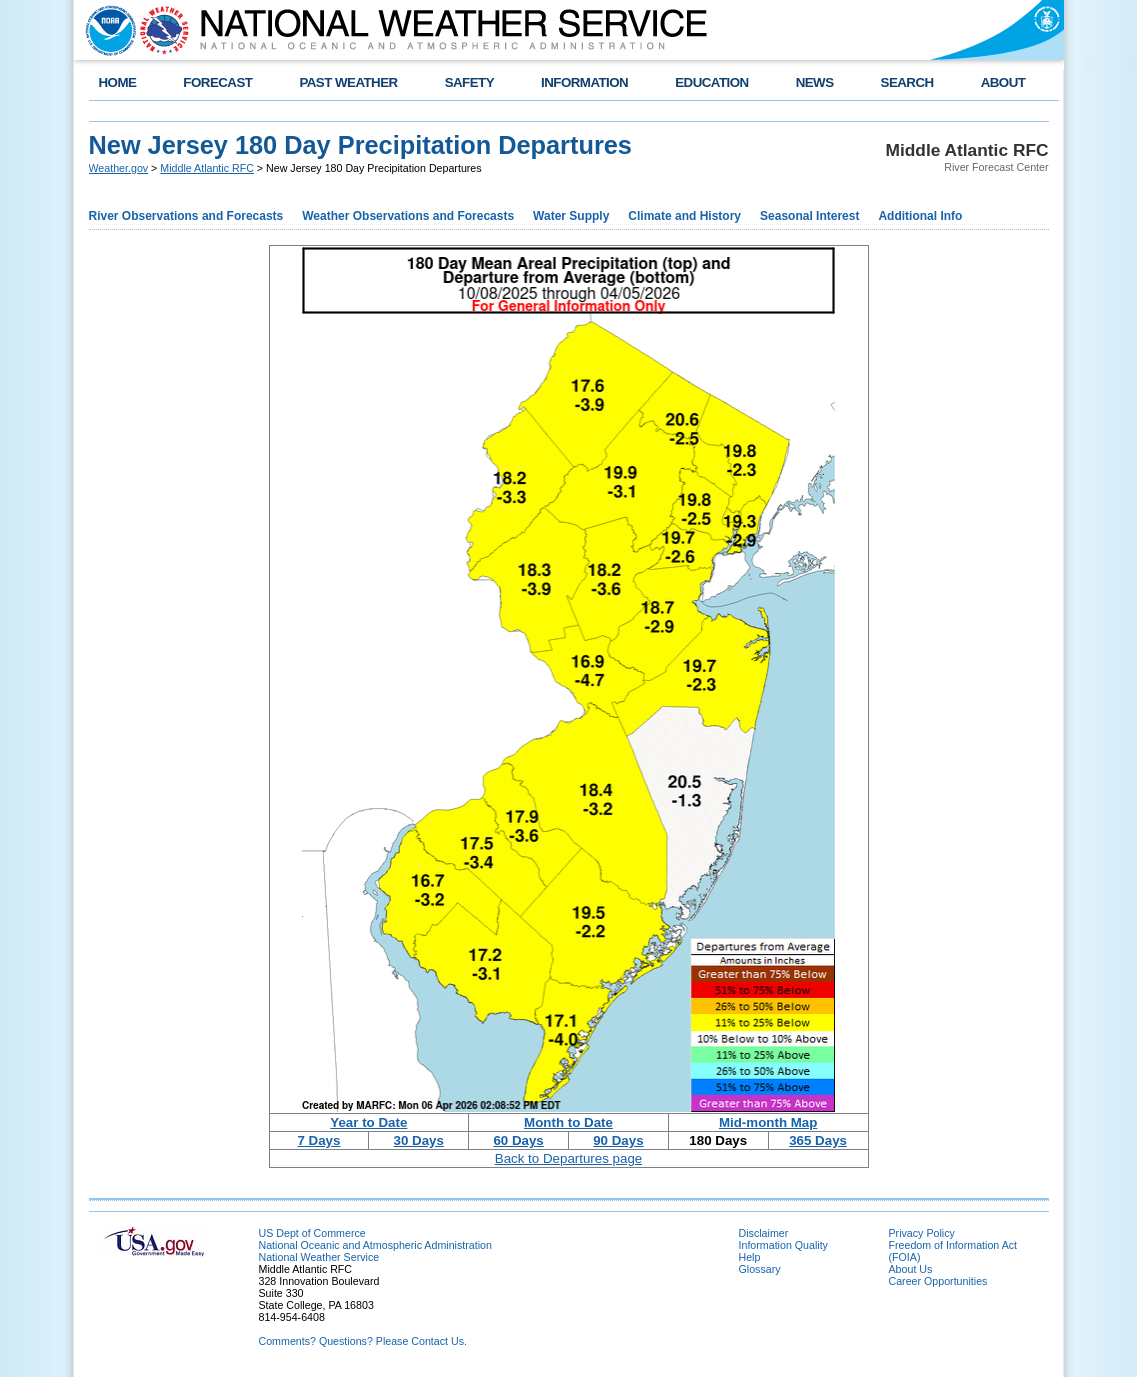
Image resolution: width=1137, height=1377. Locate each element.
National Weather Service (319, 1257)
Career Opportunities (938, 1281)
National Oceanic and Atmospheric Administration (375, 1245)
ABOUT (1003, 82)
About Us (911, 1269)
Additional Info (920, 216)
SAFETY (469, 82)
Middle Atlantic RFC (207, 168)
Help (750, 1257)
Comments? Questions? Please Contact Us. (363, 1341)
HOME (118, 82)
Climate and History (684, 216)
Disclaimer (764, 1233)
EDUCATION (711, 82)
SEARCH (907, 82)
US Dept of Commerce (312, 1233)
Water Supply (571, 216)
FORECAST (217, 82)
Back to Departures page (568, 1158)
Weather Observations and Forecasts (408, 216)
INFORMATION (584, 82)
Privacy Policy (922, 1233)
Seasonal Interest (809, 216)
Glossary (760, 1269)
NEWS (815, 82)
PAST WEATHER (348, 82)
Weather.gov (119, 168)
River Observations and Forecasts (186, 216)
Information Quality (783, 1245)
